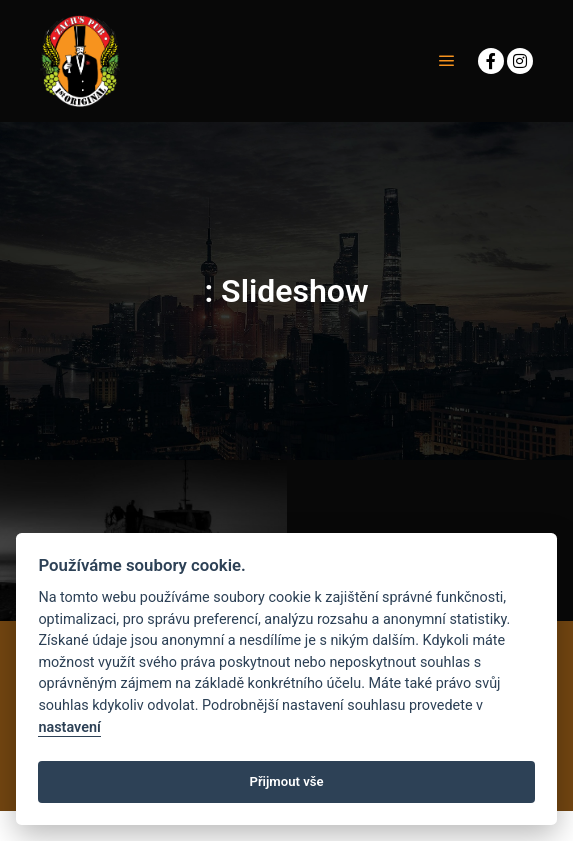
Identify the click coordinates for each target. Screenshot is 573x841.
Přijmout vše (286, 781)
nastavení (69, 727)
